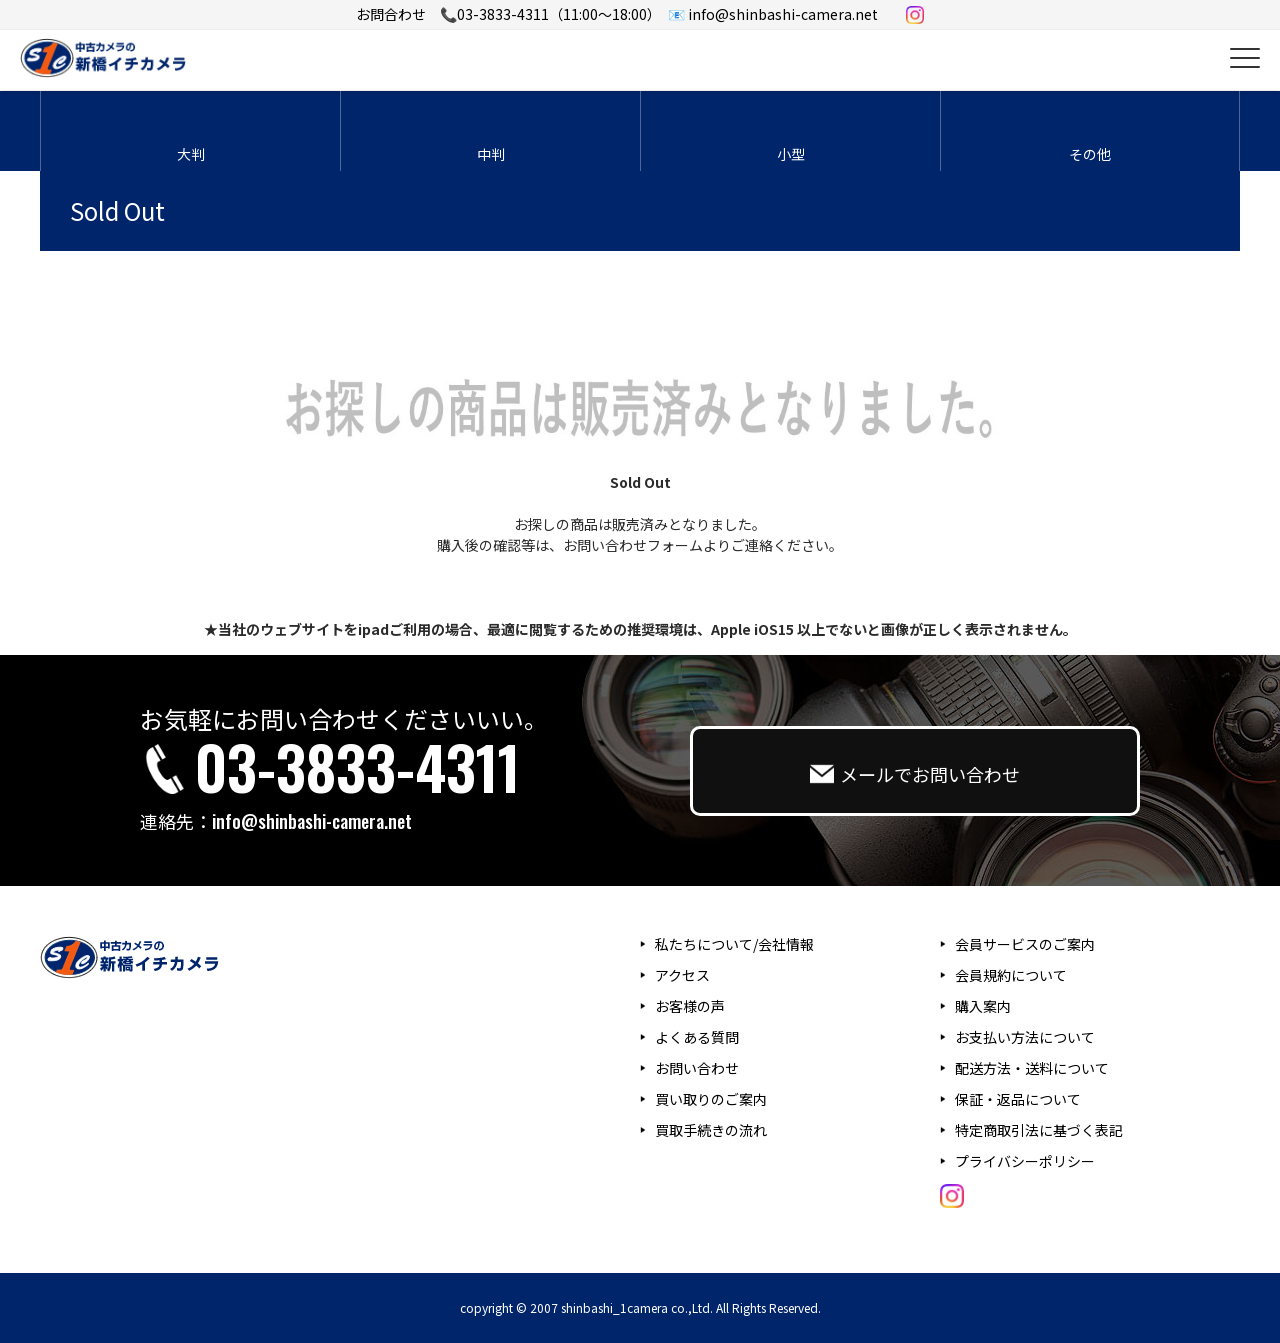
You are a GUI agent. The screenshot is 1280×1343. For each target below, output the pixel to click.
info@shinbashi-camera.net (312, 821)
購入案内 (983, 1006)
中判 (491, 154)
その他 (1090, 154)
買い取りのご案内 (711, 1099)
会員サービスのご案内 (1025, 944)
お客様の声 (690, 1006)
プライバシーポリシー (1025, 1161)
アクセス (682, 975)
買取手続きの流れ (711, 1130)
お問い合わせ (697, 1068)
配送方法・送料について (1032, 1068)
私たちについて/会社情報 (734, 944)
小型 (791, 154)
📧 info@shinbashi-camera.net (773, 14)
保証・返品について (1018, 1099)
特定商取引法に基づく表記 (1039, 1130)
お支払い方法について (1025, 1037)
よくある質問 (697, 1037)
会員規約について (1011, 975)
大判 (191, 154)
